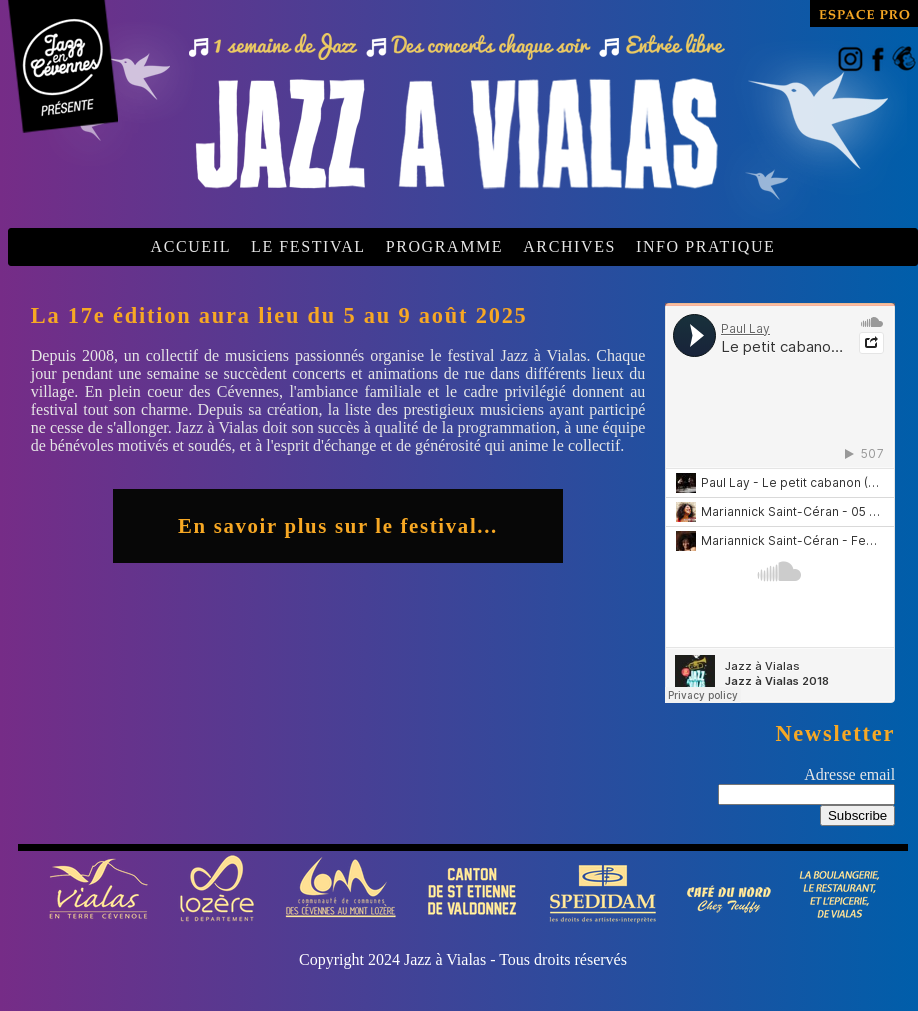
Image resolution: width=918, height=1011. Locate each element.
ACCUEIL (190, 246)
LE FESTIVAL (308, 246)
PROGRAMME (445, 246)
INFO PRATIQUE (705, 246)
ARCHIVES (569, 246)
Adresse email (849, 774)
